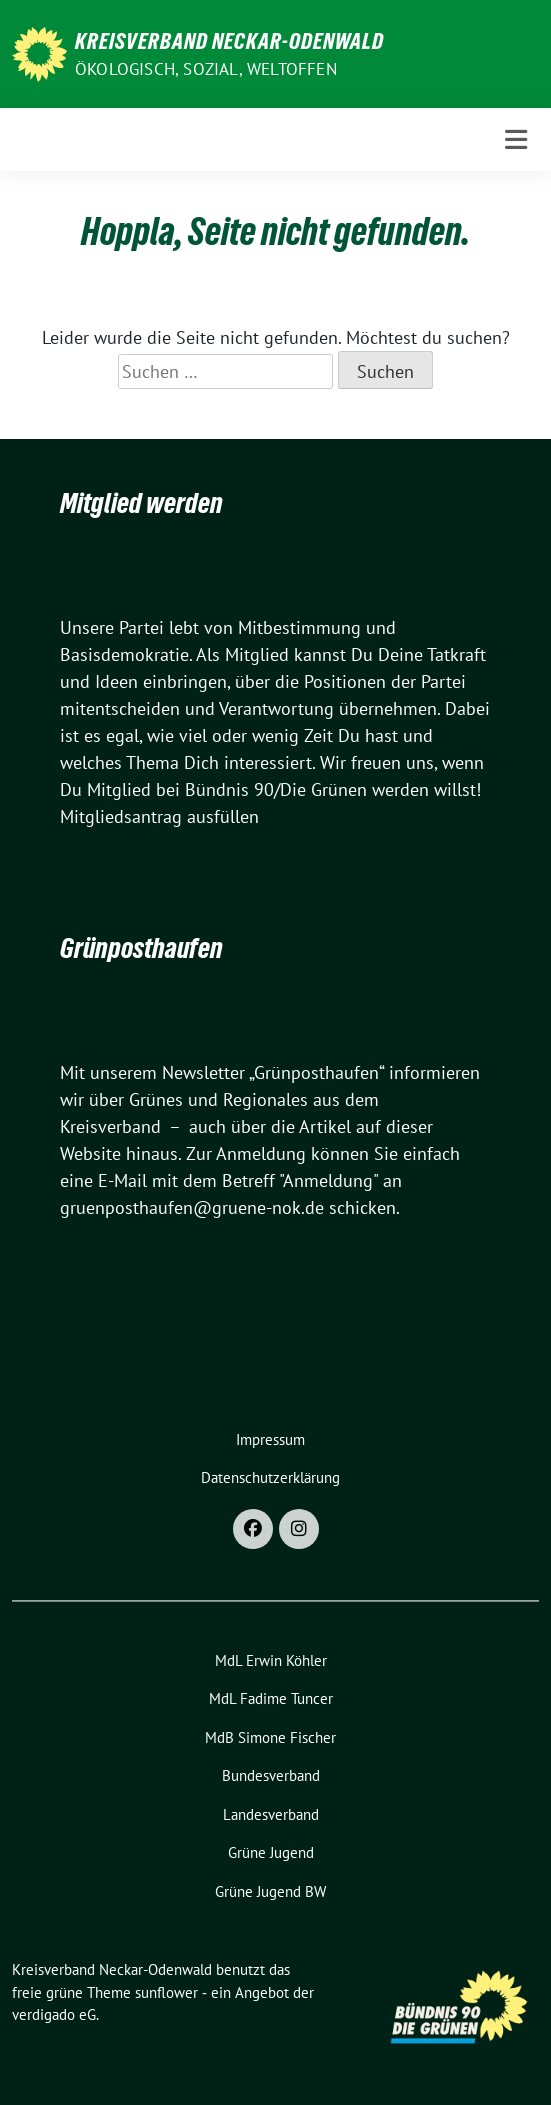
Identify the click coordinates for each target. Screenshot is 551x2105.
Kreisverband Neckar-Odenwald (229, 41)
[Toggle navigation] (516, 140)
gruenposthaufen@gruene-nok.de (192, 1207)
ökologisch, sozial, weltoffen (206, 69)
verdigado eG (54, 2014)
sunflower (166, 1992)
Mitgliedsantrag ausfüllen (159, 816)
